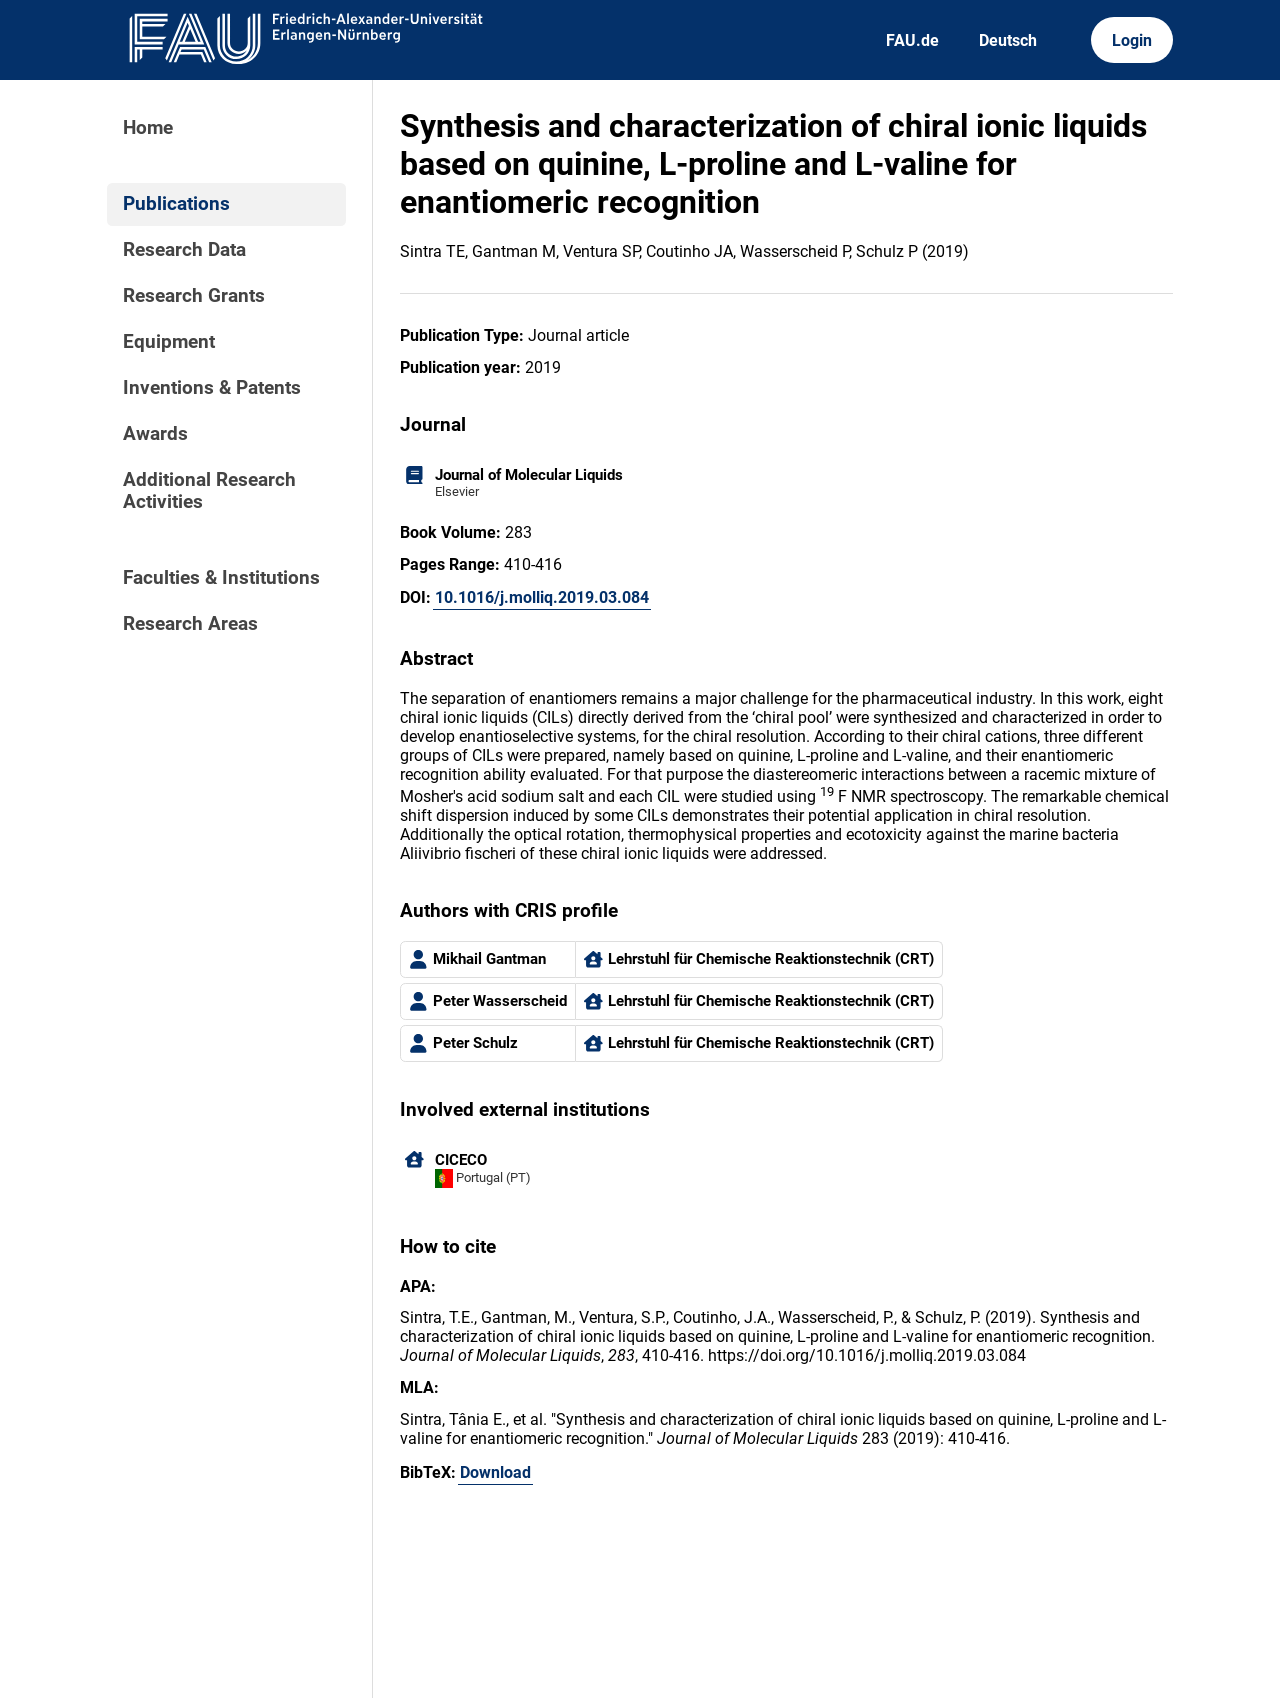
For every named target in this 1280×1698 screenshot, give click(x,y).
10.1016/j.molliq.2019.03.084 (542, 597)
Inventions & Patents (212, 388)
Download (495, 1472)
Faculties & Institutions (221, 578)
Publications (176, 204)
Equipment (169, 342)
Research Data (184, 250)
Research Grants (194, 296)
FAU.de (912, 40)
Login (1132, 40)
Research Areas (190, 624)
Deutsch (1008, 40)
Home (148, 128)
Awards (155, 434)
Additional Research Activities (209, 491)
